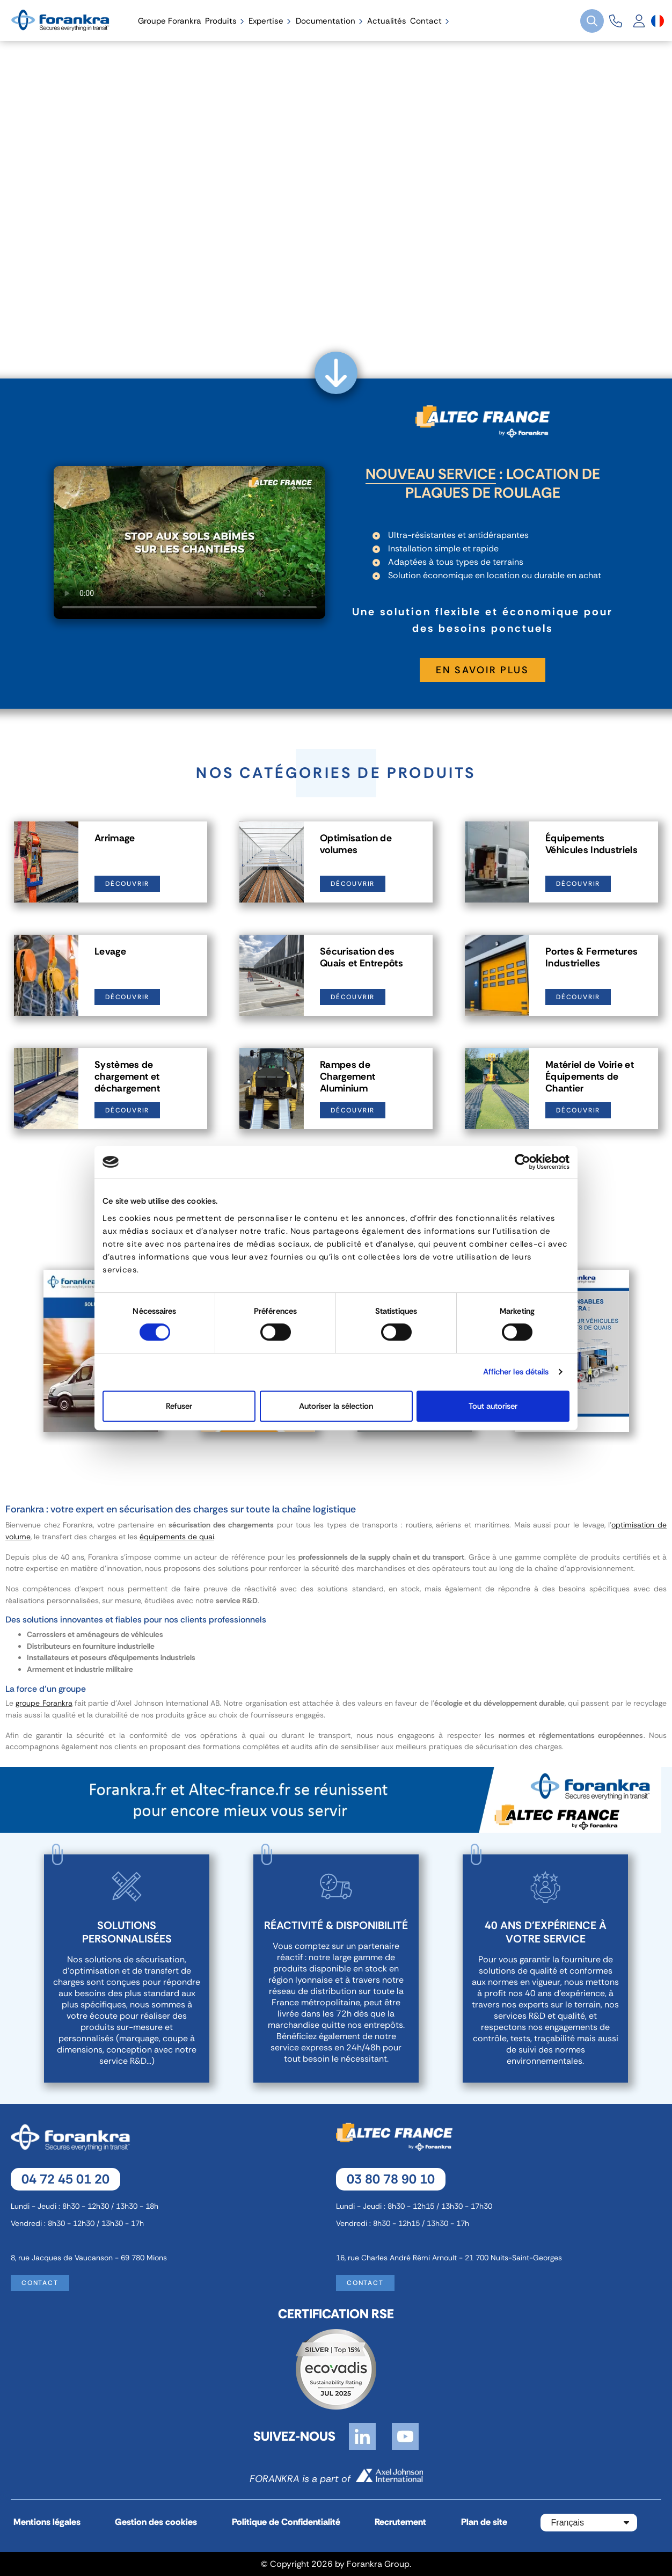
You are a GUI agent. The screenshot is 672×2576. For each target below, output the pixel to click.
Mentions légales (47, 2521)
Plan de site (484, 2521)
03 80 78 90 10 (391, 2179)
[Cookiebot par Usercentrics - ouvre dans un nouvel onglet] (522, 1162)
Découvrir (127, 883)
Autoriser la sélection (336, 1406)
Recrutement (400, 2521)
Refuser (179, 1406)
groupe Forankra (44, 1703)
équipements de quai (177, 1536)
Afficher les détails (516, 1371)
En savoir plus (482, 670)
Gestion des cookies (156, 2521)
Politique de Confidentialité (286, 2521)
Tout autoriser (493, 1406)
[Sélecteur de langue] (657, 20)
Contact (40, 2283)
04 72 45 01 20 (65, 2179)
